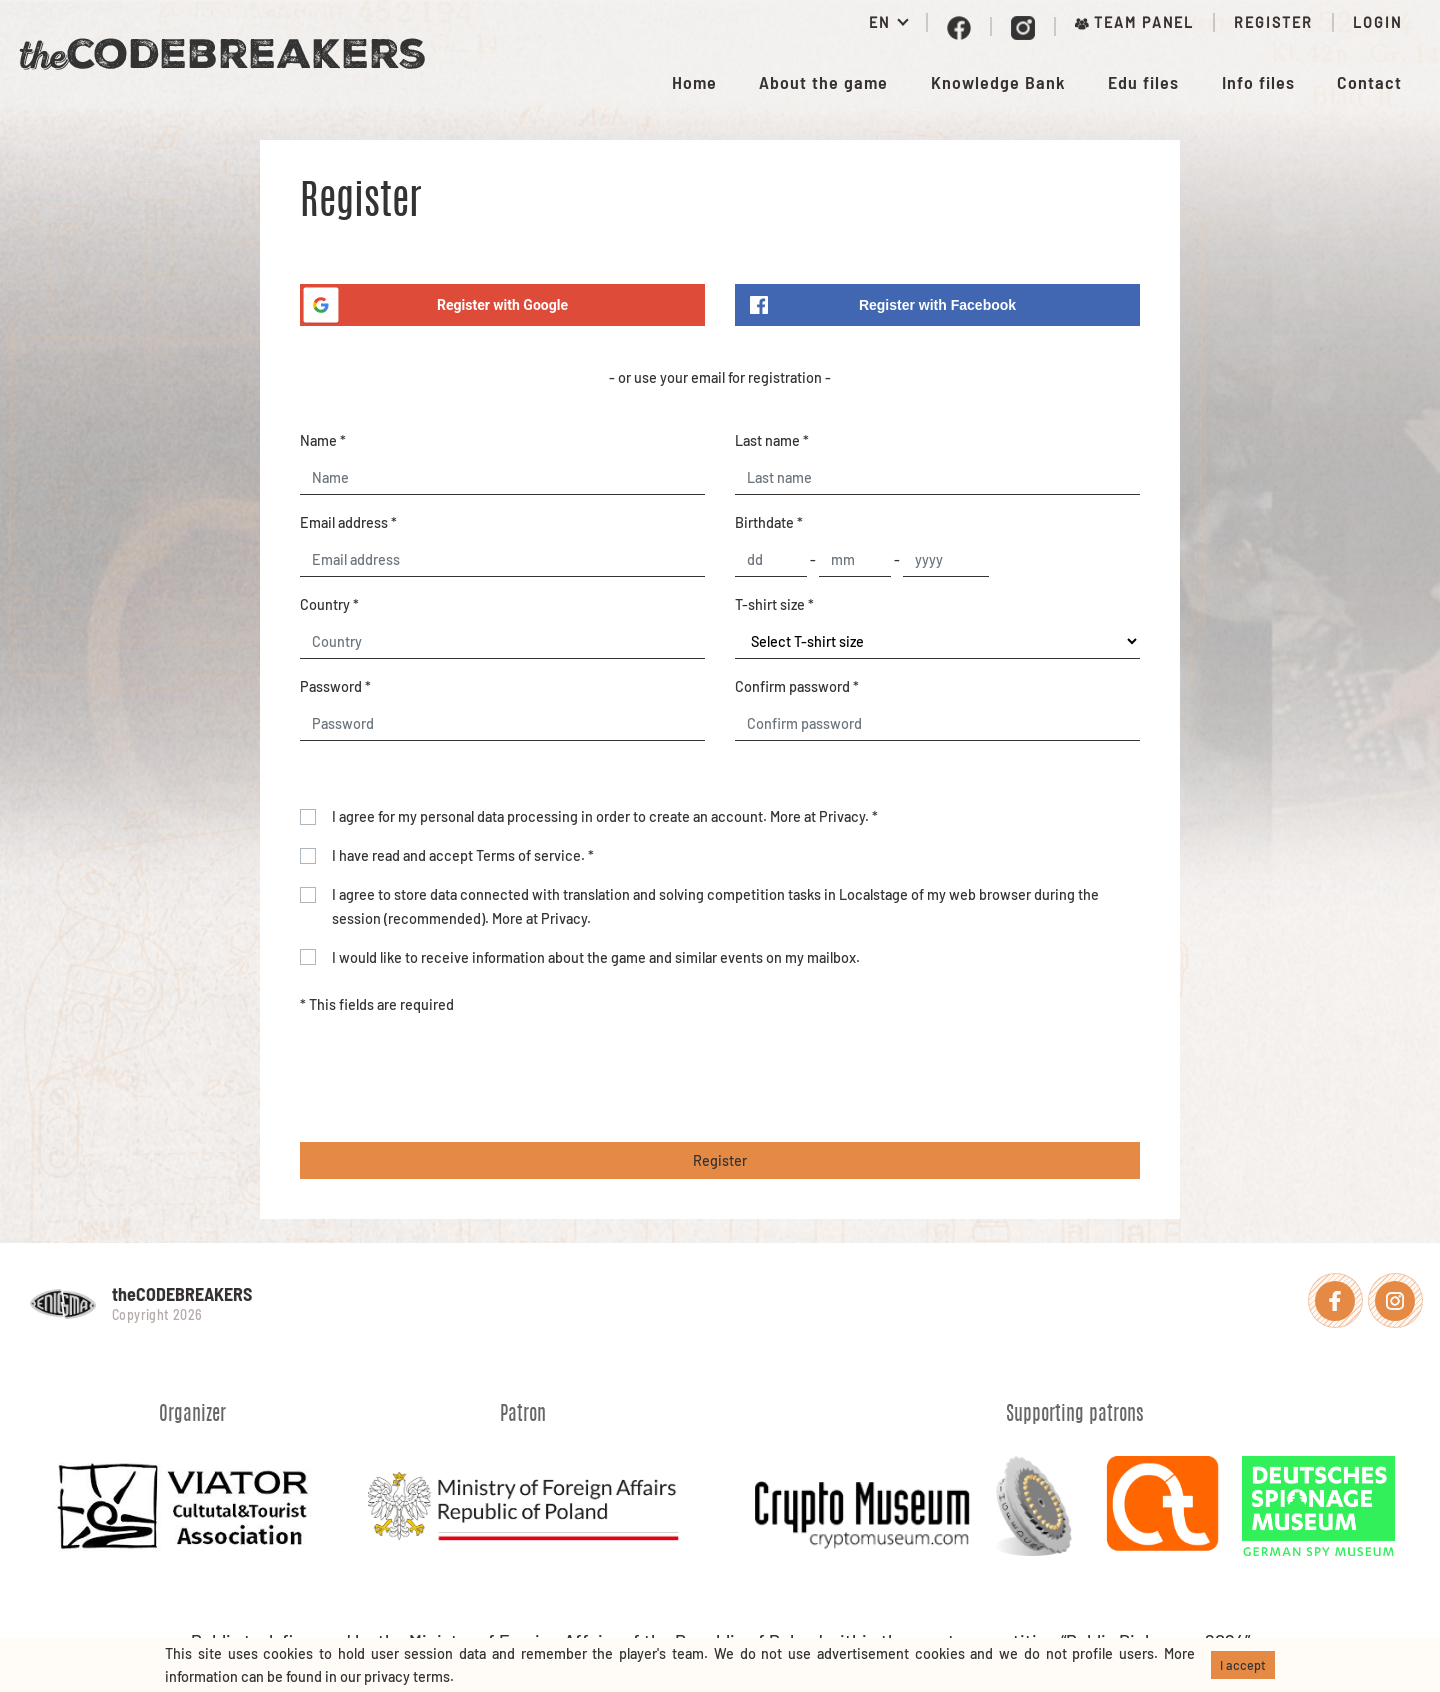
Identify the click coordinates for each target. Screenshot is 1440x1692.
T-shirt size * (774, 604)
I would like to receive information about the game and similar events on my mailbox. (596, 957)
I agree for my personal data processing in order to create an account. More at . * (605, 816)
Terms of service (528, 855)
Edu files (1143, 82)
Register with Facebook (883, 305)
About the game (823, 82)
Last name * (772, 440)
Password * (335, 686)
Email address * (348, 522)
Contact (1369, 82)
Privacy (842, 816)
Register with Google (434, 305)
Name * (323, 440)
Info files (1258, 82)
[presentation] (452, 1079)
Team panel (1134, 22)
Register (1273, 22)
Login (1377, 22)
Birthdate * (769, 522)
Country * (329, 604)
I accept (1243, 1665)
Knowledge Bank (998, 82)
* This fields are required (377, 1004)
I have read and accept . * (463, 855)
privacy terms (407, 1676)
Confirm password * (797, 686)
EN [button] (882, 22)
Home (694, 82)
